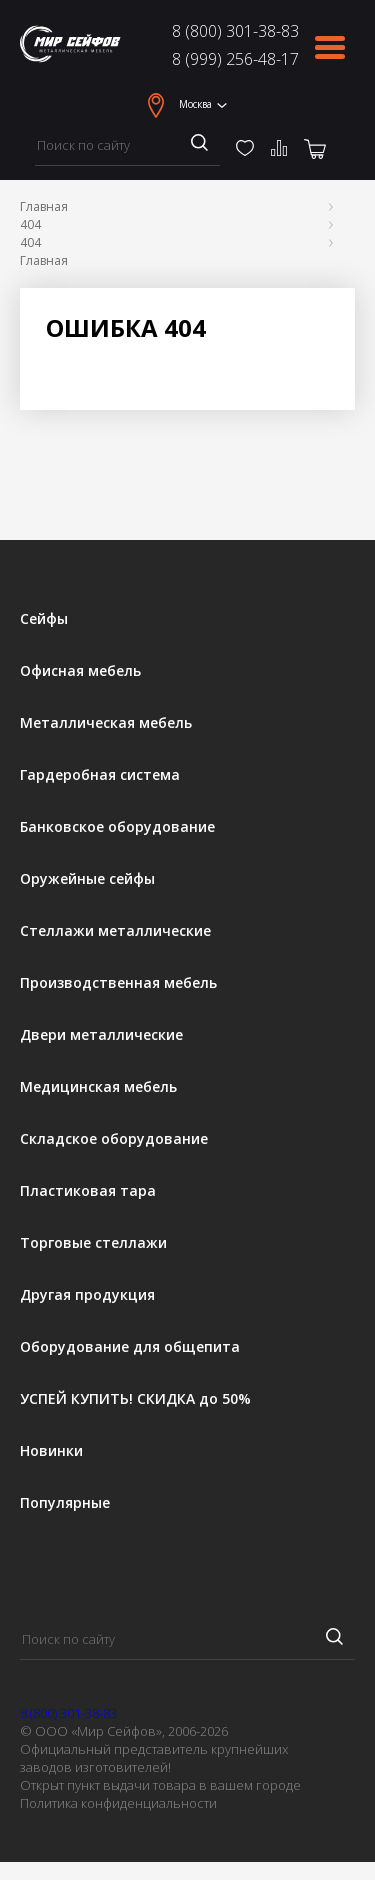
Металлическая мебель (106, 723)
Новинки (51, 1451)
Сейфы (44, 619)
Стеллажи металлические (115, 931)
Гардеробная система (100, 775)
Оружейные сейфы (87, 879)
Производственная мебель (118, 983)
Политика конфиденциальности (118, 1803)
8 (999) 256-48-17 (235, 59)
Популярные (65, 1503)
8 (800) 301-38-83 (235, 31)
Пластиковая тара (88, 1191)
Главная (44, 206)
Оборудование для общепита (130, 1347)
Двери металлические (101, 1035)
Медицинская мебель (98, 1087)
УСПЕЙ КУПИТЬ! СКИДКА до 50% (135, 1399)
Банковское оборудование (117, 827)
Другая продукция (87, 1295)
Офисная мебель (80, 671)
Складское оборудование (114, 1139)
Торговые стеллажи (93, 1243)
